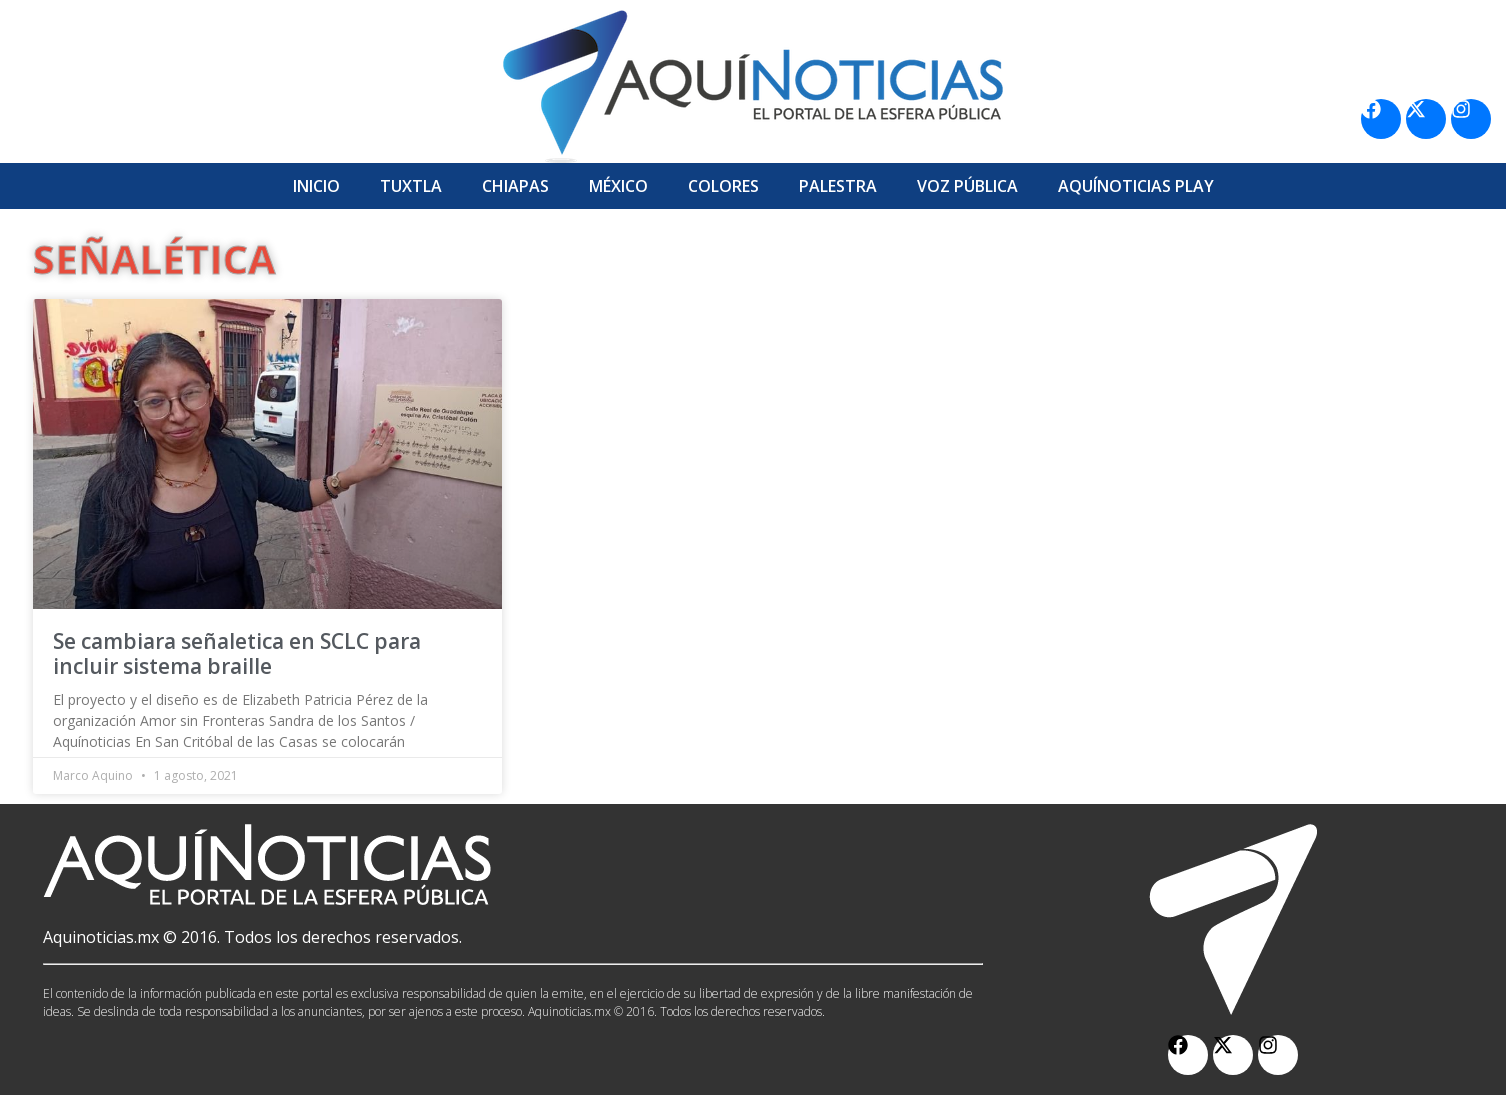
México (618, 186)
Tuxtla (411, 186)
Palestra (838, 186)
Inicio (316, 186)
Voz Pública (967, 186)
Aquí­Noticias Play (1136, 186)
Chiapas (515, 186)
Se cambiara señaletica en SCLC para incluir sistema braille (237, 653)
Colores (723, 186)
